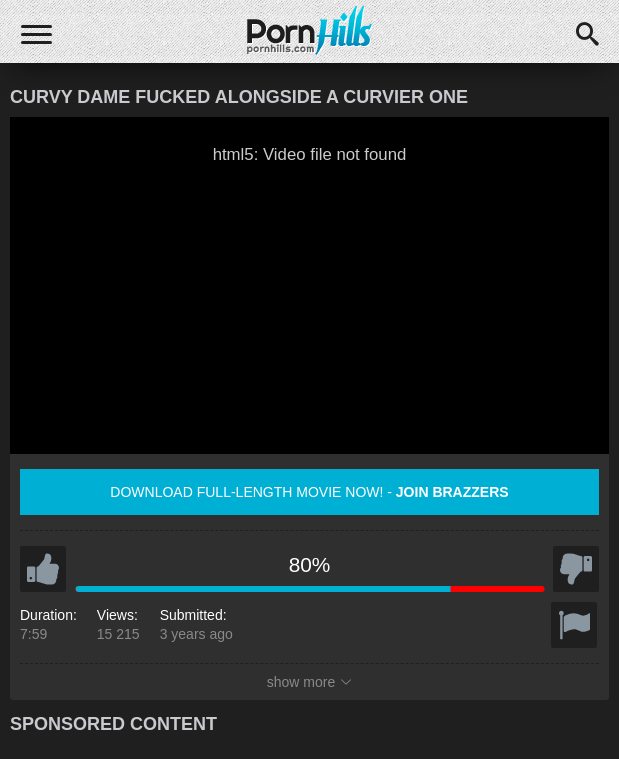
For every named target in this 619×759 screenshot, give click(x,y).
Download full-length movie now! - (309, 492)
